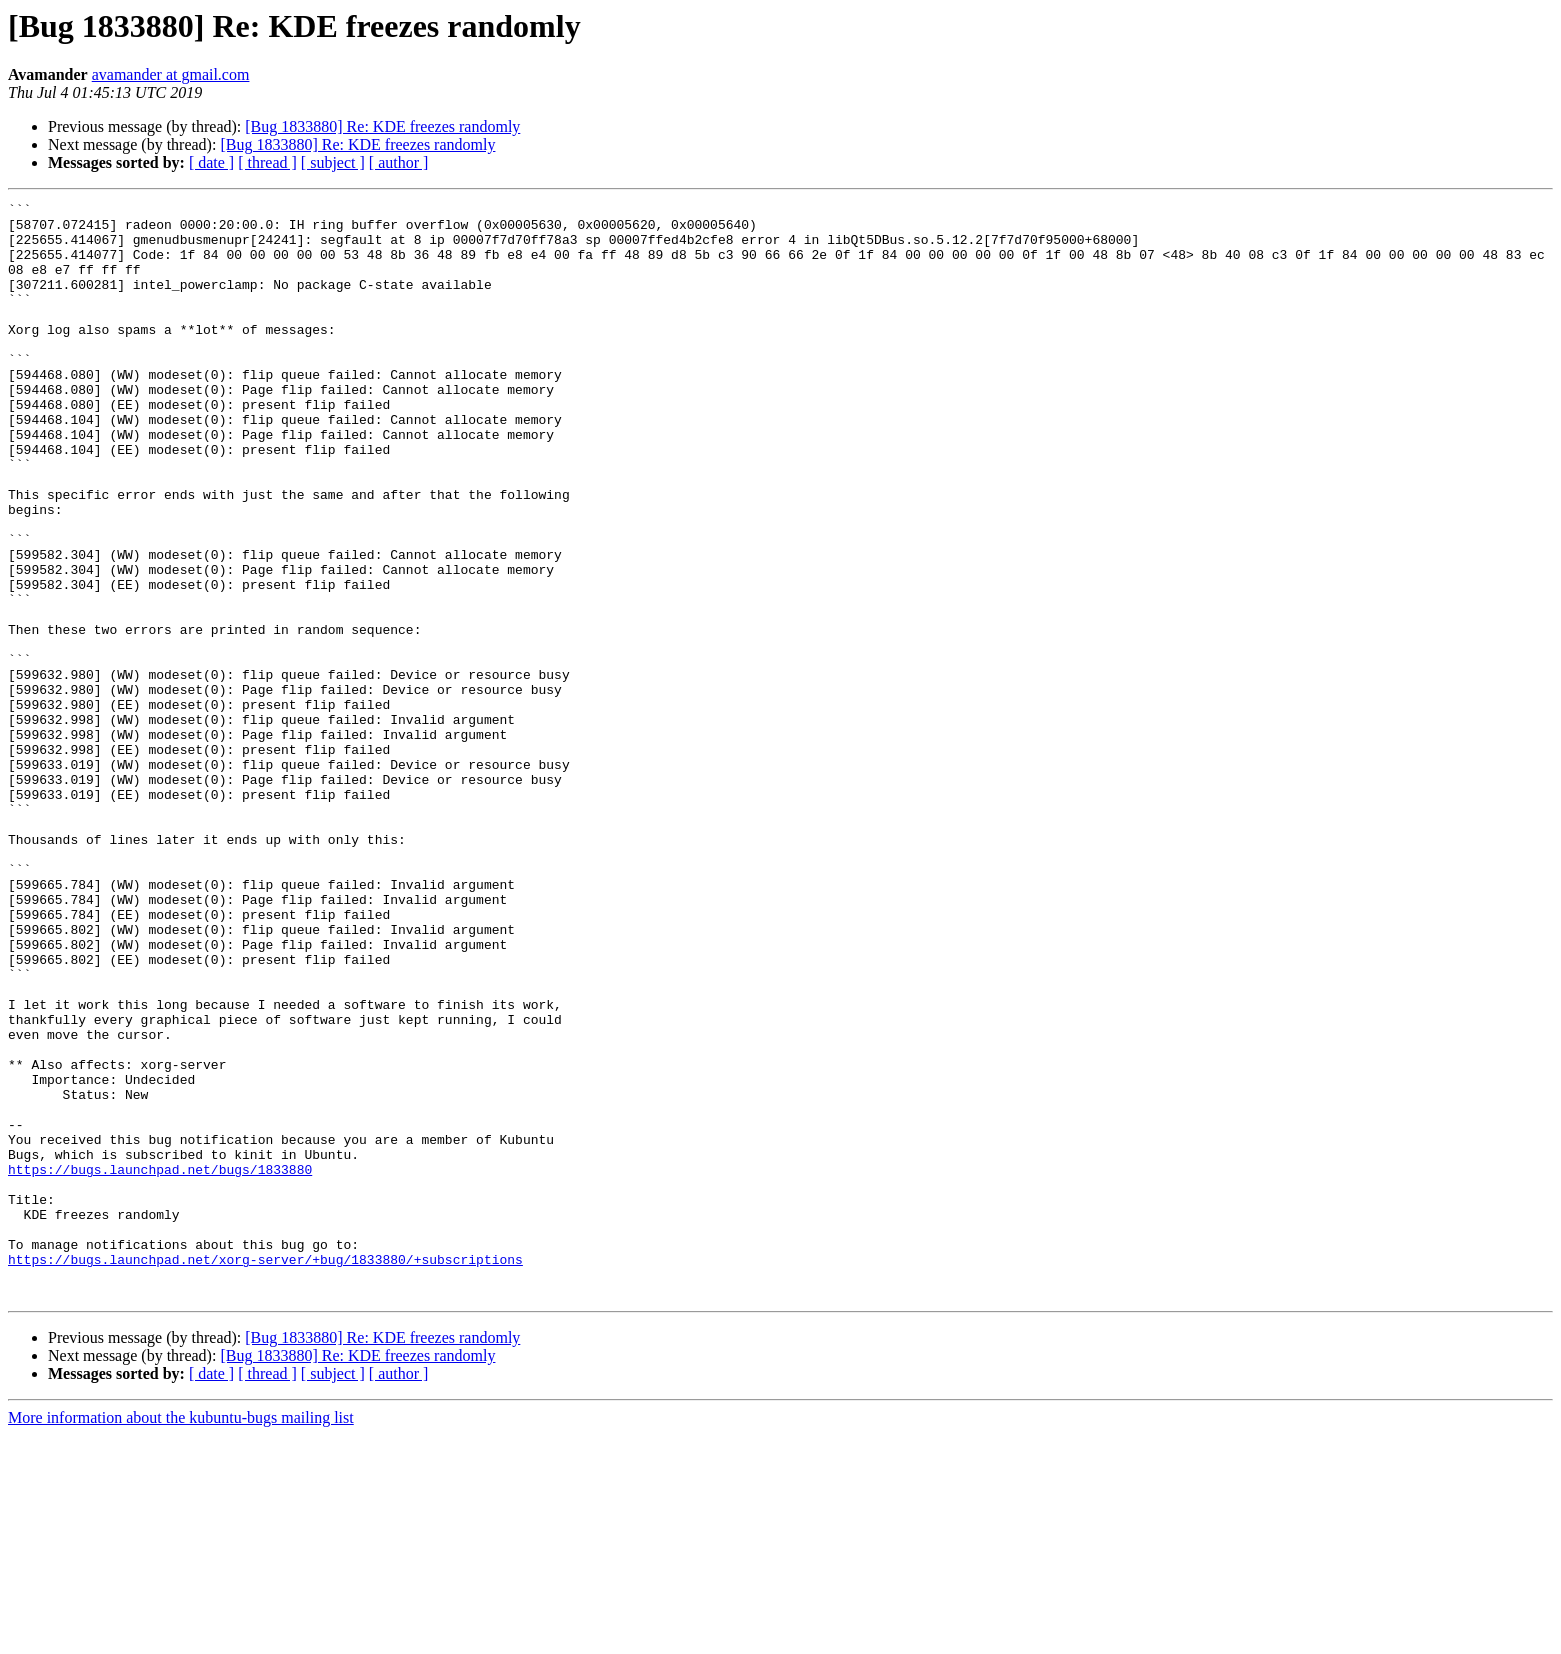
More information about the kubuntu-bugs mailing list (181, 1636)
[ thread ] (267, 162)
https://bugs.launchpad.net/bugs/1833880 (160, 1364)
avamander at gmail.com (171, 74)
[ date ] (211, 162)
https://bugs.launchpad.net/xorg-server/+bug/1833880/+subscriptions (265, 1472)
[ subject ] (333, 162)
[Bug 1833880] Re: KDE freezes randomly (382, 126)
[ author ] (399, 162)
